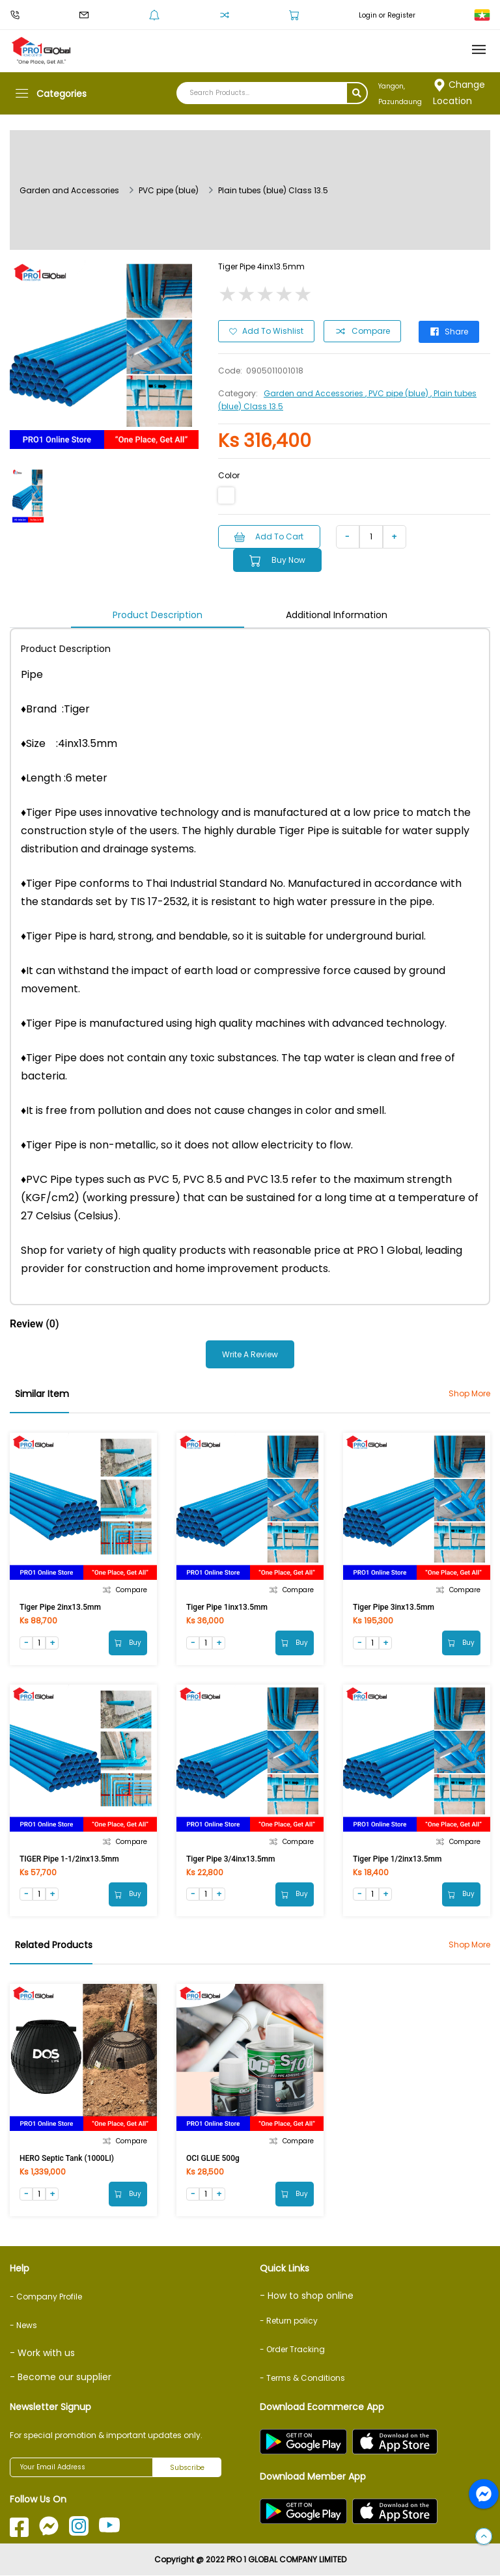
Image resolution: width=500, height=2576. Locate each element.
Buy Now (278, 560)
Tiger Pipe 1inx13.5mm (227, 1606)
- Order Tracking (292, 2349)
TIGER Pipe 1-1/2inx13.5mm (69, 1858)
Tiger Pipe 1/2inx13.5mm (397, 1858)
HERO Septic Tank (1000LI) (67, 2158)
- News (23, 2325)
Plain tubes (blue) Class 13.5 (273, 190)
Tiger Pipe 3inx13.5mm (393, 1606)
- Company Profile (46, 2296)
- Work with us (42, 2352)
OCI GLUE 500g (213, 2158)
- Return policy (289, 2321)
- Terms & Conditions (302, 2378)
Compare (362, 331)
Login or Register (387, 15)
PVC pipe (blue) (169, 190)
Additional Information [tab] (336, 614)
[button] (483, 2537)
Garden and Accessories (69, 190)
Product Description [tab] (157, 614)
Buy (128, 1642)
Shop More (469, 1392)
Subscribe (187, 2468)
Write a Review (250, 1353)
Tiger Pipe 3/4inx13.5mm (230, 1858)
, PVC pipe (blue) (397, 392)
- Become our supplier (60, 2377)
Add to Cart (269, 535)
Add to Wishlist (266, 330)
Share (449, 330)
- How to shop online (307, 2295)
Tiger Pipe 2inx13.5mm (60, 1606)
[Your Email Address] (81, 2468)
